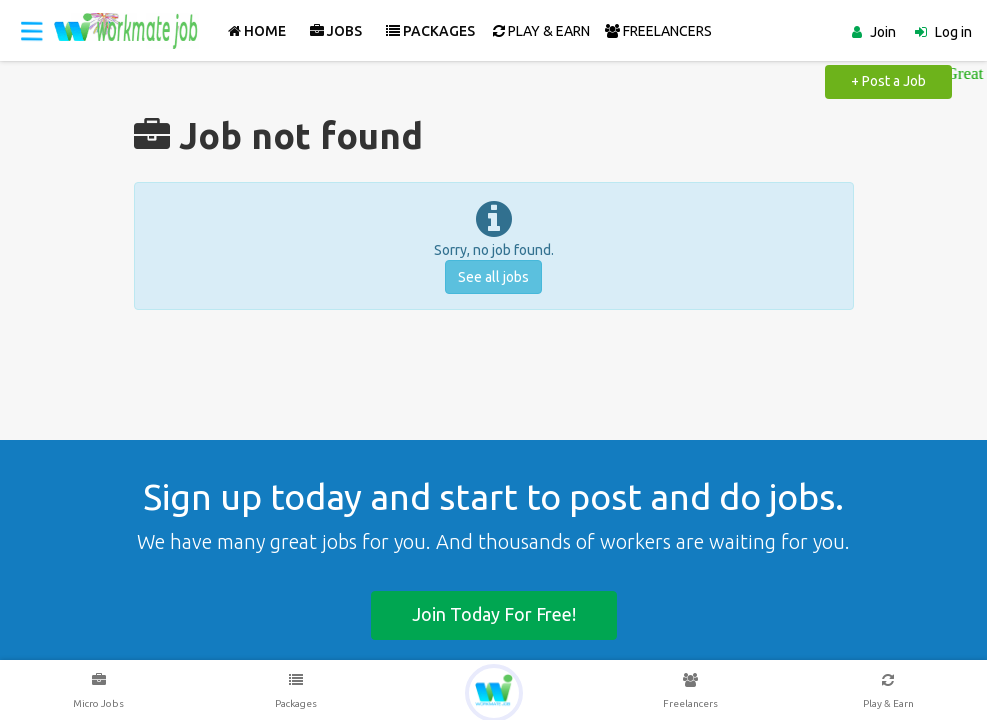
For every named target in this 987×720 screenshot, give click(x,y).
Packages (430, 31)
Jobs (336, 31)
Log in (953, 32)
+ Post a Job (888, 81)
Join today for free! (494, 614)
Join (883, 32)
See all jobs (493, 277)
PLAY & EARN (541, 31)
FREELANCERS (658, 31)
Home (257, 31)
